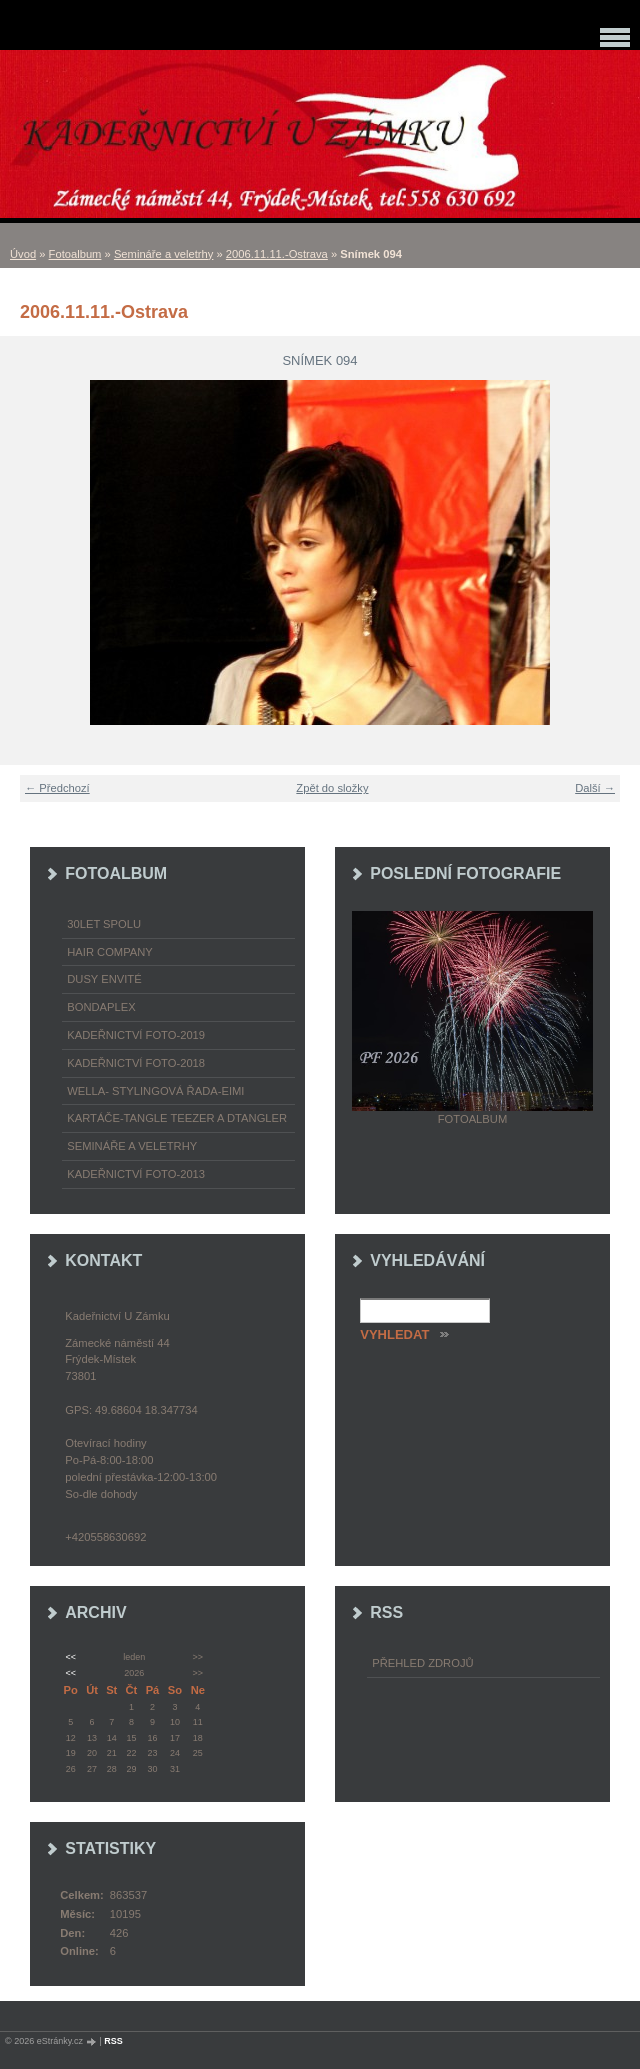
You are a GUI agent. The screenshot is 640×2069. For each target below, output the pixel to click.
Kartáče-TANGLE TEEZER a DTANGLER (177, 1118)
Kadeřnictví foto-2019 (136, 1035)
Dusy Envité (104, 979)
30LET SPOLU (104, 924)
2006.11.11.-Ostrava (277, 254)
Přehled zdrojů (422, 1663)
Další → (595, 788)
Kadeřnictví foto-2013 (136, 1174)
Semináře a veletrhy (164, 254)
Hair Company (110, 952)
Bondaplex (101, 1007)
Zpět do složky (332, 788)
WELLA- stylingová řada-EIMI (155, 1091)
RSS (113, 2041)
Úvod (23, 254)
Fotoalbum (75, 254)
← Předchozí (57, 788)
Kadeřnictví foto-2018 (136, 1063)
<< (70, 1657)
